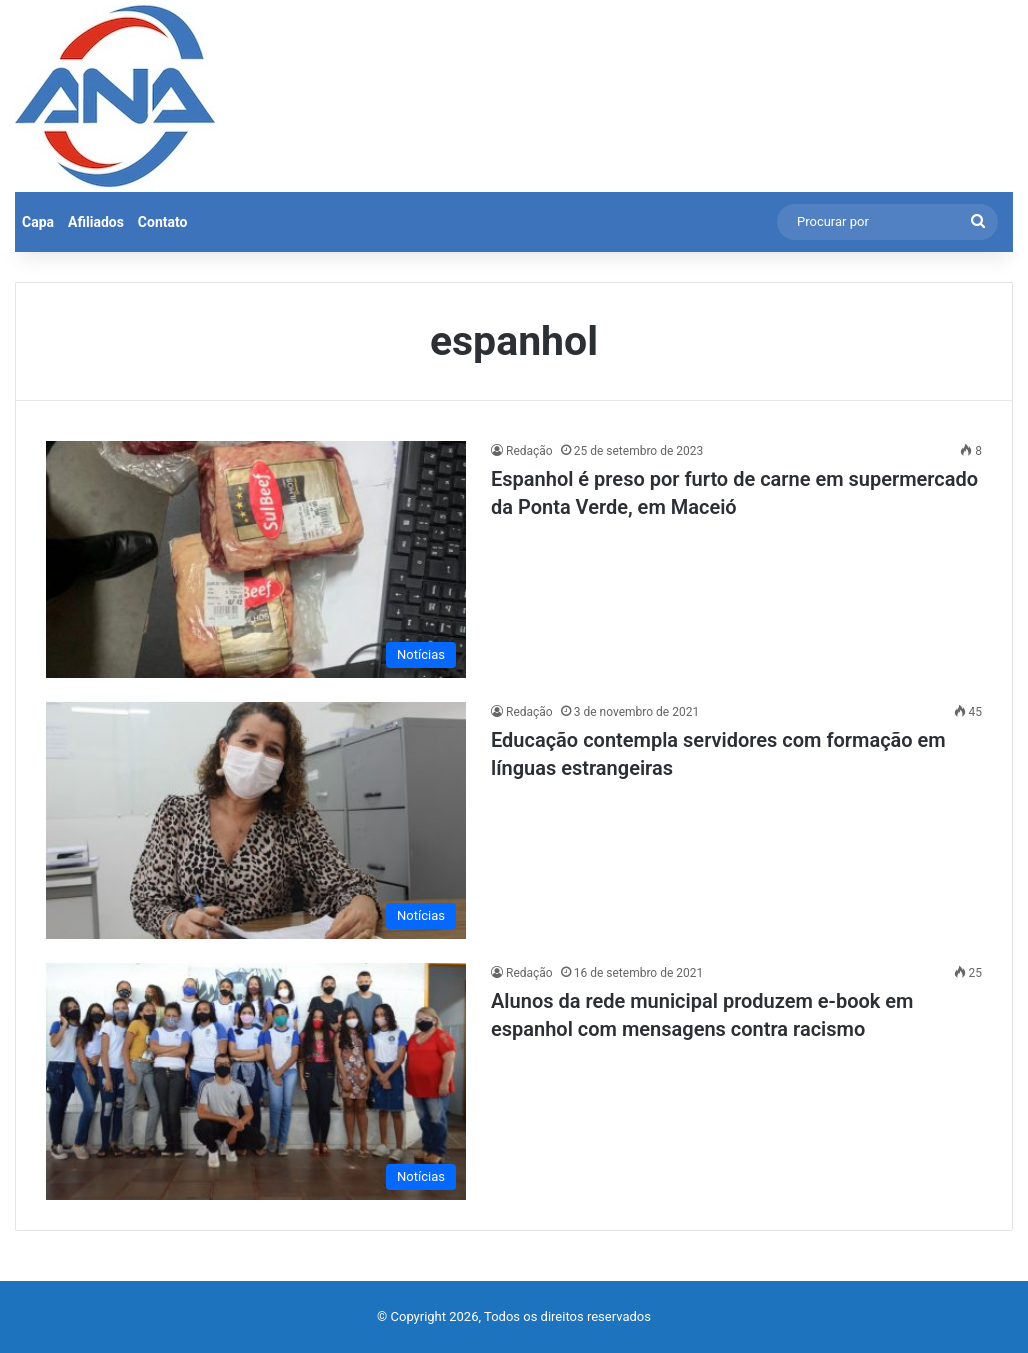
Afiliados (96, 222)
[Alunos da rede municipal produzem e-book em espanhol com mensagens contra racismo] (256, 1081)
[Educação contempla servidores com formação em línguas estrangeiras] (256, 820)
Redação (529, 451)
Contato (163, 222)
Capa (38, 222)
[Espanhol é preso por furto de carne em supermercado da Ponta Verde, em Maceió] (256, 559)
